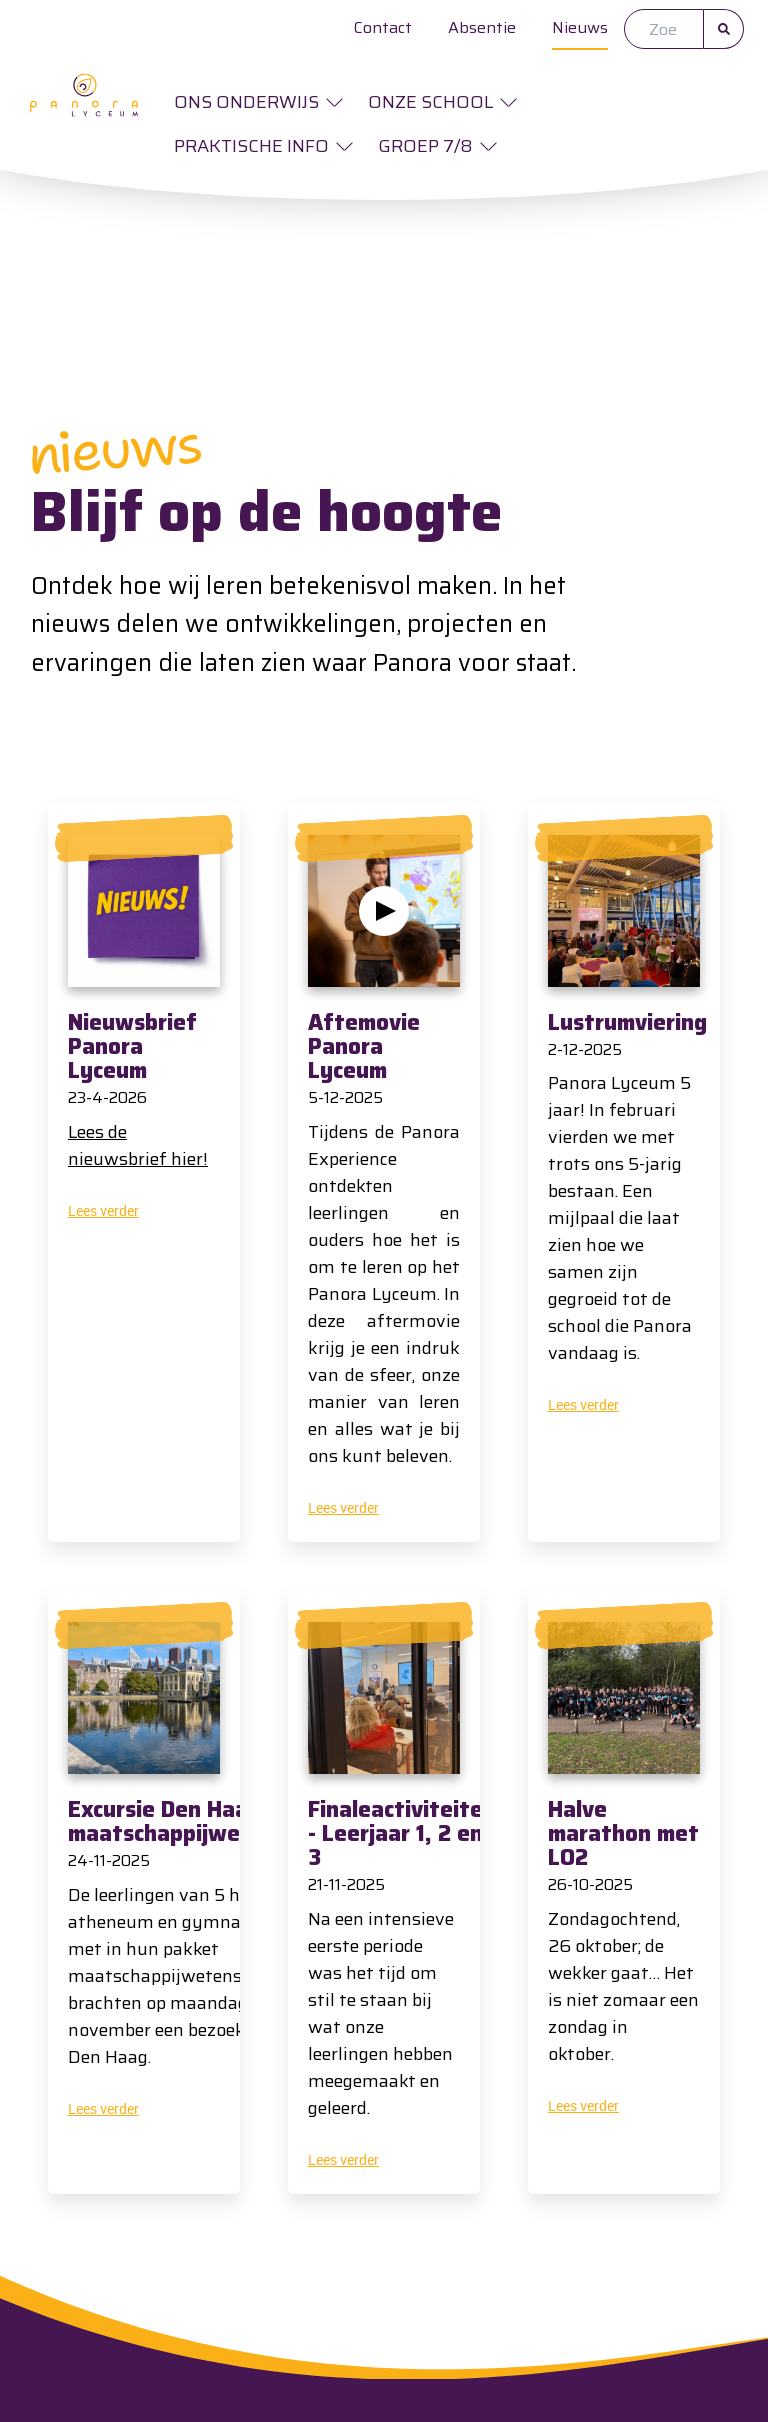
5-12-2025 (345, 1097)
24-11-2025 (109, 1860)
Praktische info (251, 146)
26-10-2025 (590, 1884)
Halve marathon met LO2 (623, 1833)
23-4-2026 (107, 1097)
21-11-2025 (346, 1884)
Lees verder (103, 1210)
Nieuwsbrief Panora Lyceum (132, 1046)
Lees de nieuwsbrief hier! (138, 1145)
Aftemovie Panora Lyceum (364, 1046)
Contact (383, 27)
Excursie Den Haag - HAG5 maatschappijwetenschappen (222, 1821)
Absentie (482, 27)
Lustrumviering (627, 1022)
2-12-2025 (585, 1049)
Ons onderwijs (246, 102)
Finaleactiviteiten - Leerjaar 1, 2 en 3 (402, 1833)
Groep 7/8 (425, 146)
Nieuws (580, 27)
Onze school (430, 102)
